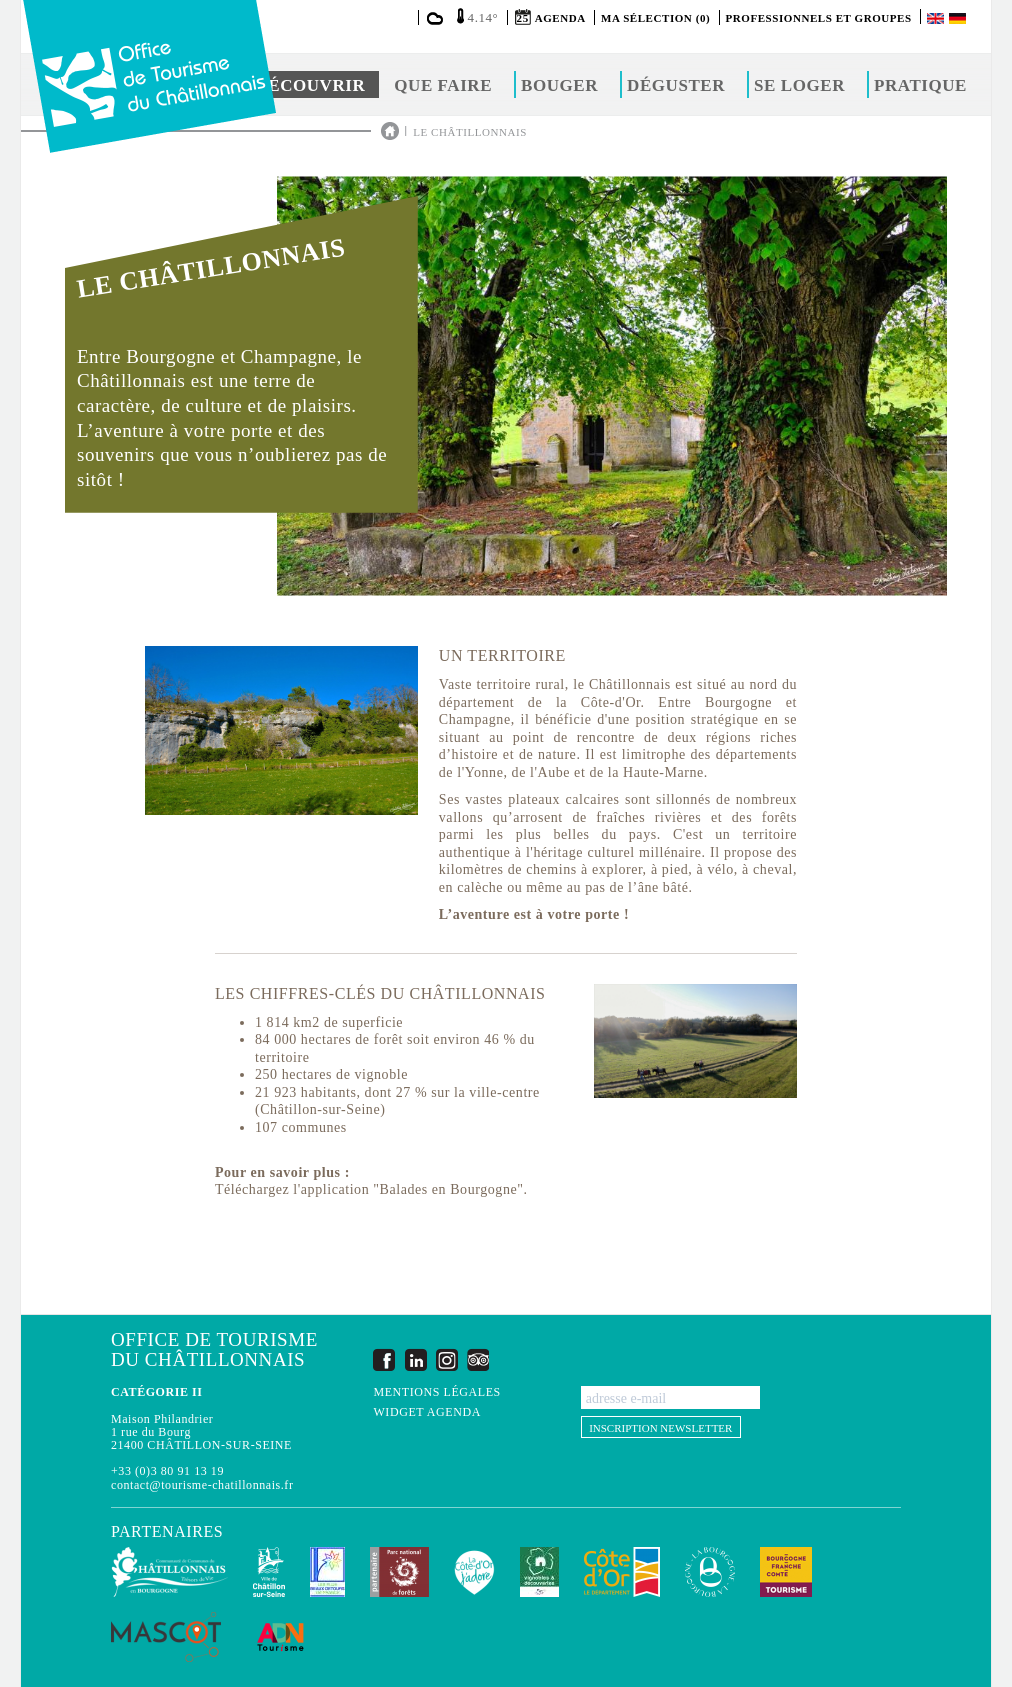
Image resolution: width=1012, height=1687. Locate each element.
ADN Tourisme (280, 1637)
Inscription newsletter (660, 1428)
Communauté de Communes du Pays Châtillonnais (169, 1572)
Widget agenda (426, 1412)
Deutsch (959, 18)
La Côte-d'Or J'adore (474, 1572)
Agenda (560, 18)
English (937, 18)
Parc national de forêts (399, 1572)
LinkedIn (416, 1359)
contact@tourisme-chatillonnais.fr (202, 1485)
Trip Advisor (478, 1359)
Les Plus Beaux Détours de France (327, 1572)
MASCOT (166, 1637)
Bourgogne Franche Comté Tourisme (786, 1572)
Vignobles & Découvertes (539, 1572)
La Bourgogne (710, 1572)
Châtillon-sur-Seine (269, 1572)
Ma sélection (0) (655, 18)
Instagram (447, 1359)
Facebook (384, 1359)
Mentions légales (436, 1392)
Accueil (390, 131)
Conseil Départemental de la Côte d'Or (622, 1572)
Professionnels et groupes (819, 18)
